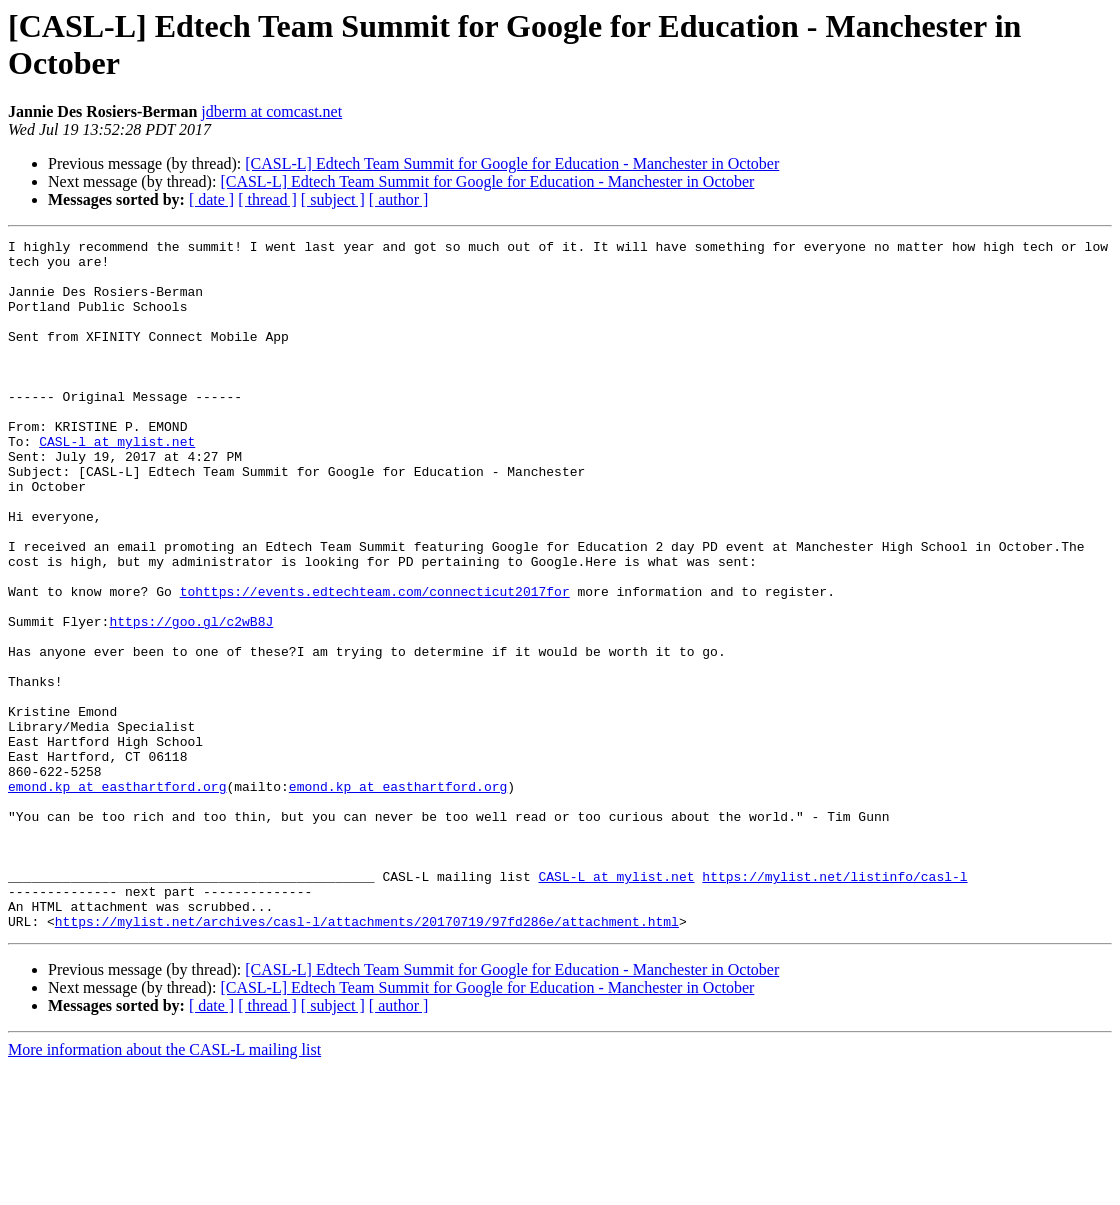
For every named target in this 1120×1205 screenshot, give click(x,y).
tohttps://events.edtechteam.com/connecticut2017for (375, 663)
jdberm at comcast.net (271, 111)
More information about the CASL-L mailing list (164, 1187)
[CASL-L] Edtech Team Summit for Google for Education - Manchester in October (512, 163)
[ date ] (211, 199)
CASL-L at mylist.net (616, 1005)
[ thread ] (267, 199)
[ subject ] (333, 199)
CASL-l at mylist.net (117, 483)
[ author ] (399, 199)
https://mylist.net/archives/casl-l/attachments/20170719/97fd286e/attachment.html (367, 1059)
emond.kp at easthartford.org (117, 897)
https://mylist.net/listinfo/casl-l (834, 1005)
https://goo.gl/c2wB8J (191, 699)
